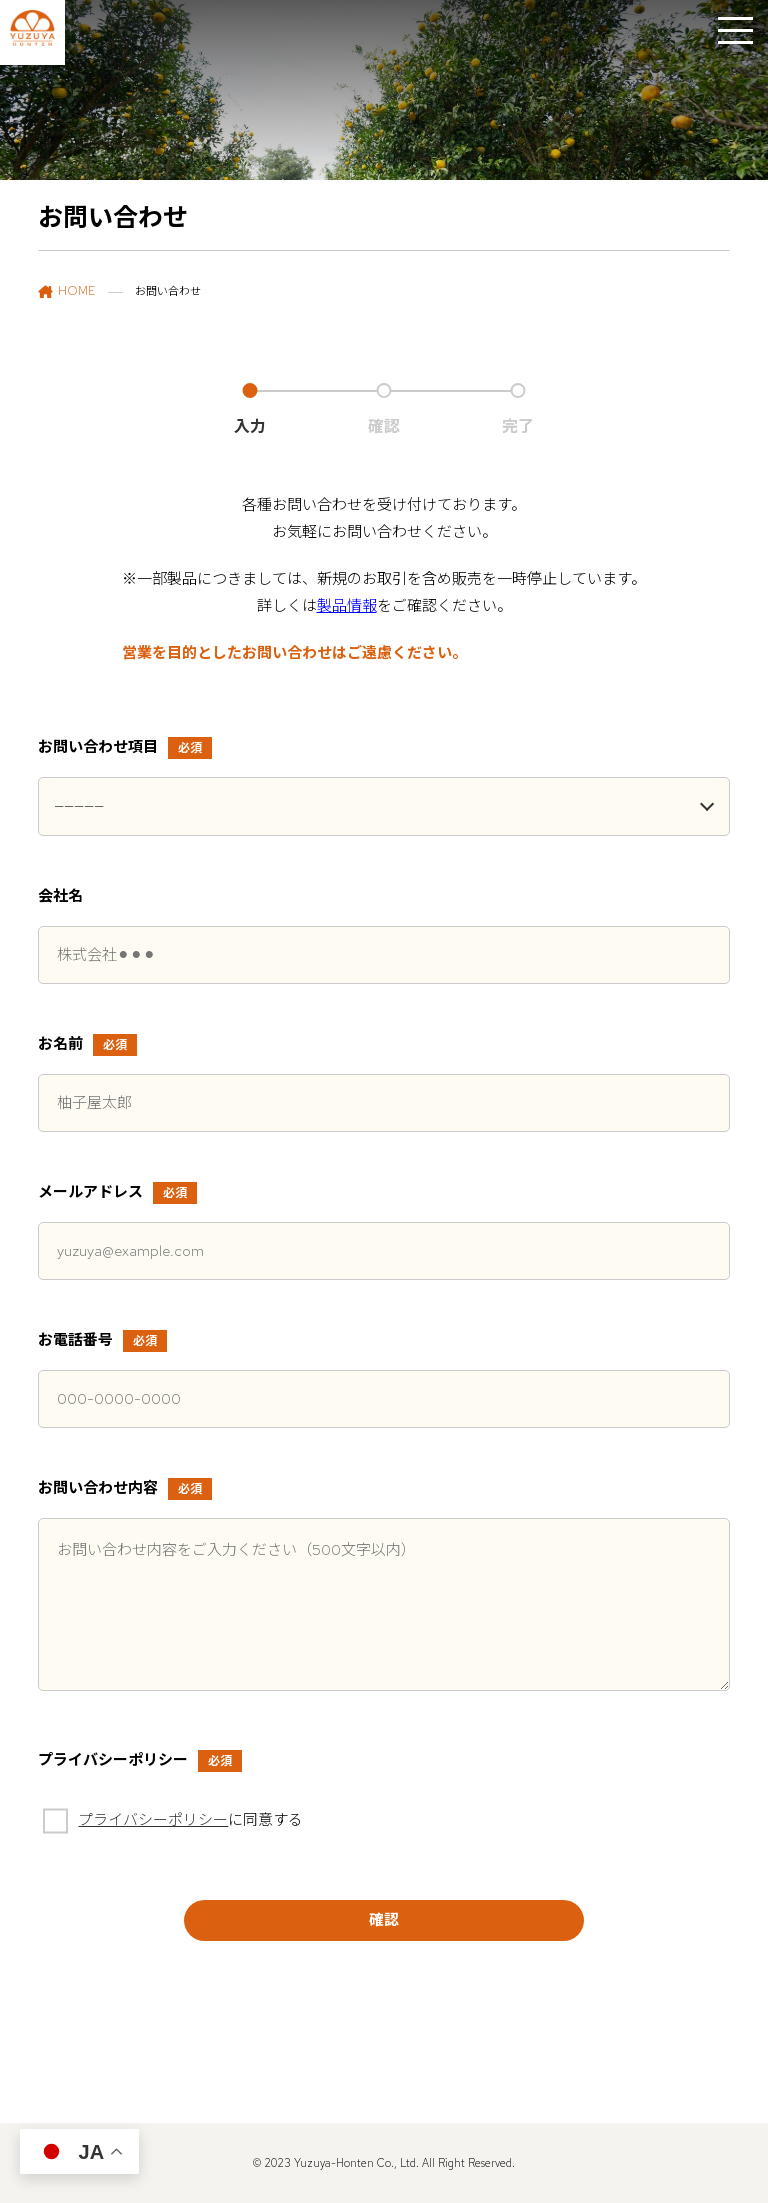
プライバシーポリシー (153, 1820)
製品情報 (347, 606)
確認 (384, 1920)
